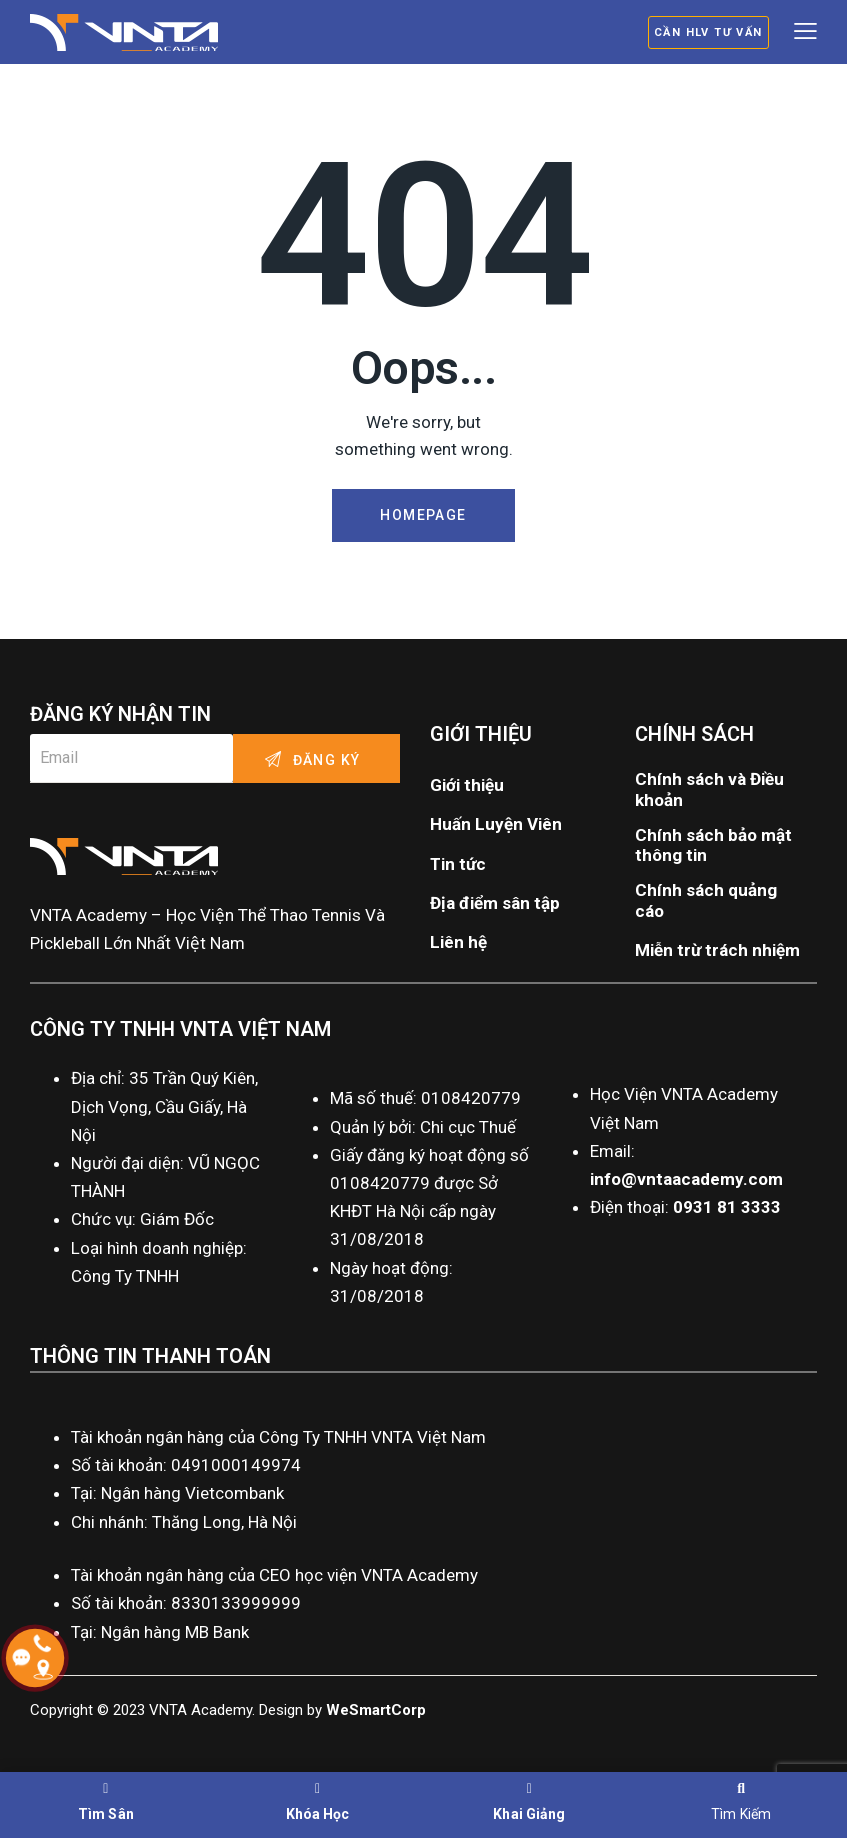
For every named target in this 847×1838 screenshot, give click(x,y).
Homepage (423, 515)
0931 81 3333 (727, 1207)
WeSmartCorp (376, 1710)
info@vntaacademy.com (686, 1179)
